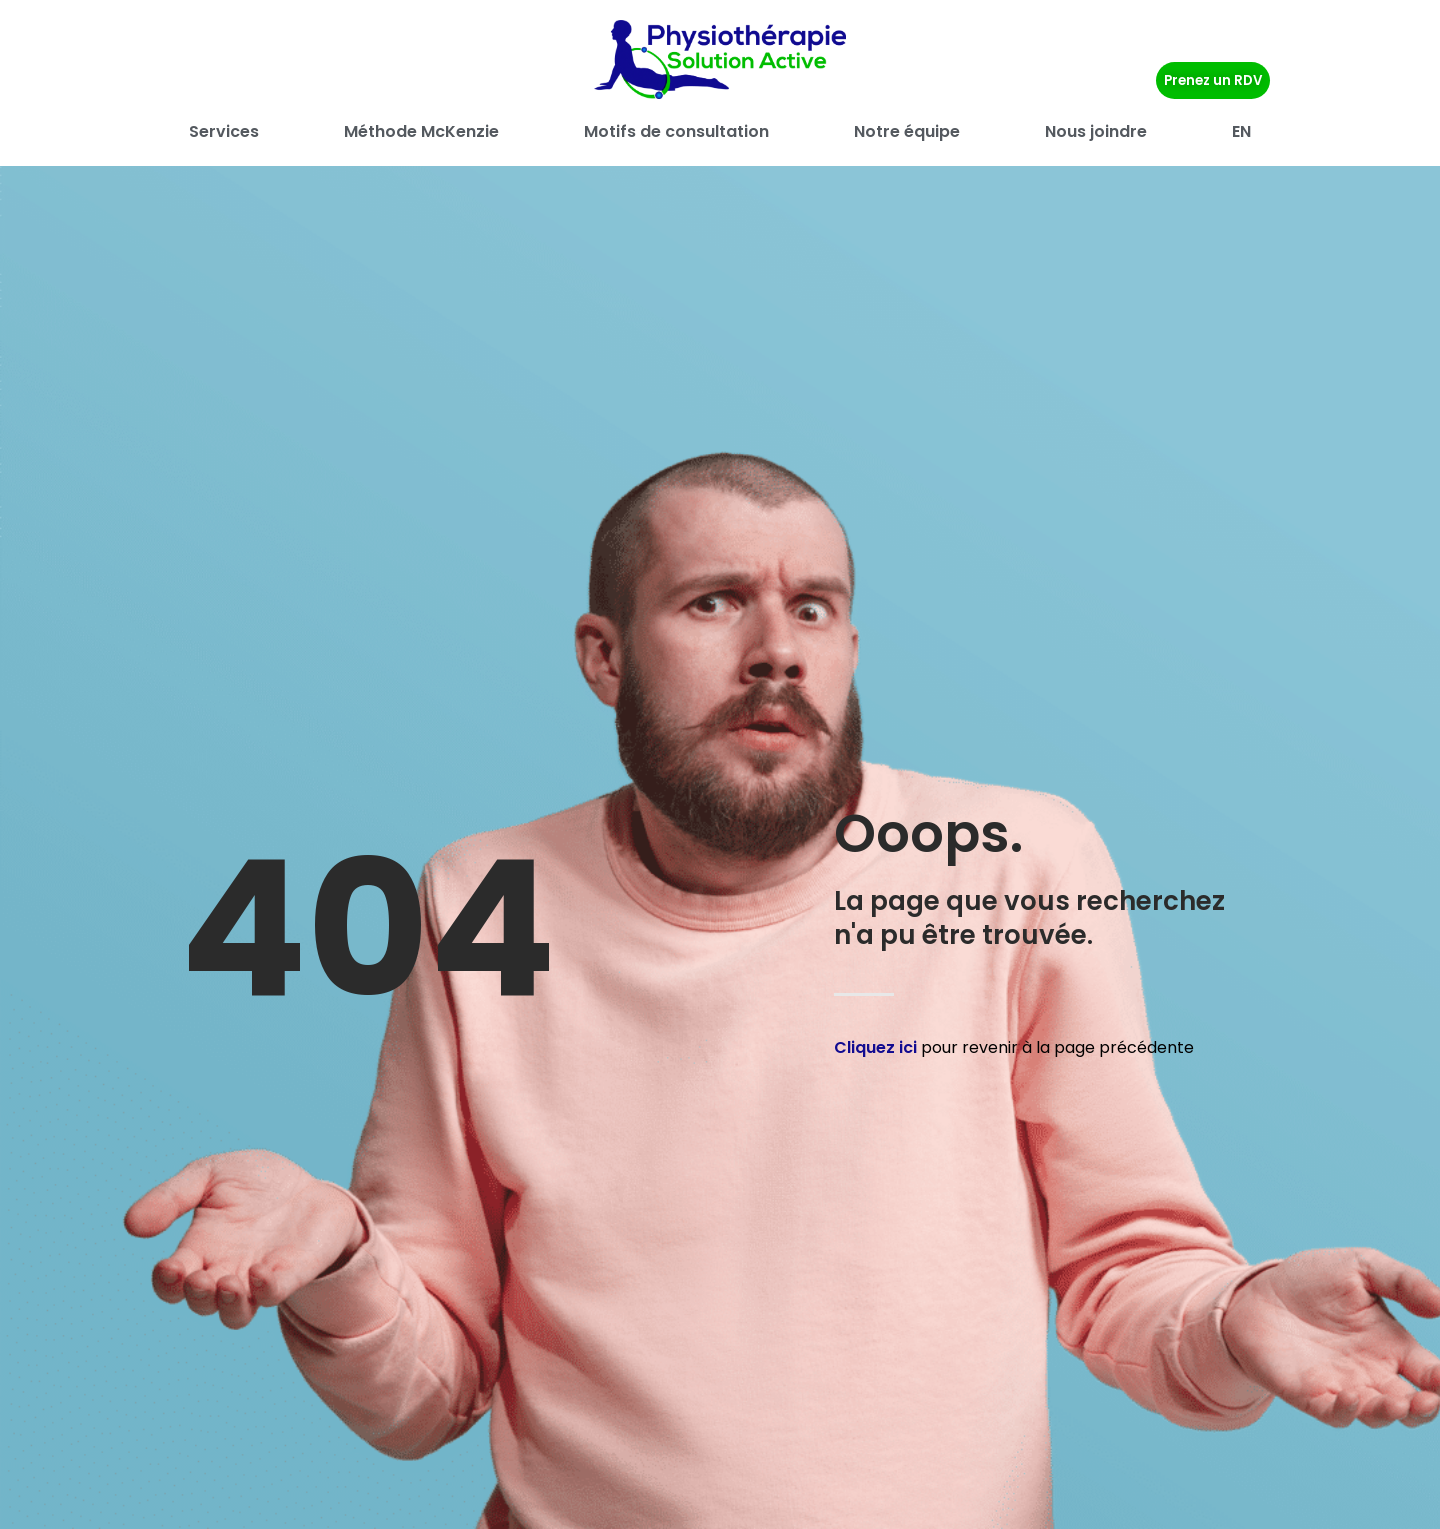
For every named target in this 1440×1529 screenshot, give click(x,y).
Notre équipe (907, 131)
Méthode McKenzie (421, 131)
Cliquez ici (875, 1047)
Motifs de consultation (676, 131)
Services (224, 131)
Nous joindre (1096, 131)
